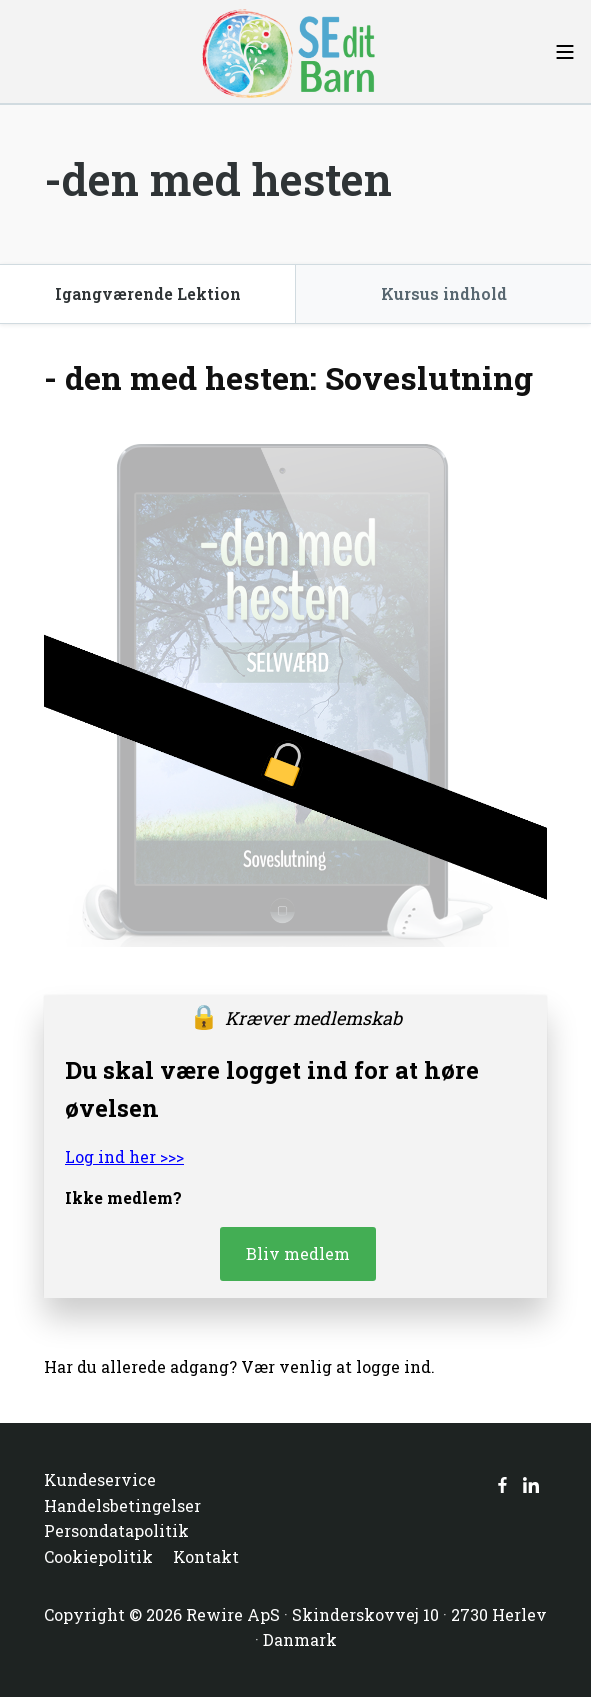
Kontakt (206, 1556)
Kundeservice (100, 1479)
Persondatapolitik (116, 1530)
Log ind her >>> (124, 1156)
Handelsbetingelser (122, 1505)
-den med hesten (218, 179)
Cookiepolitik (98, 1556)
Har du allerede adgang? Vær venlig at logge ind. (239, 1366)
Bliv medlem (298, 1253)
